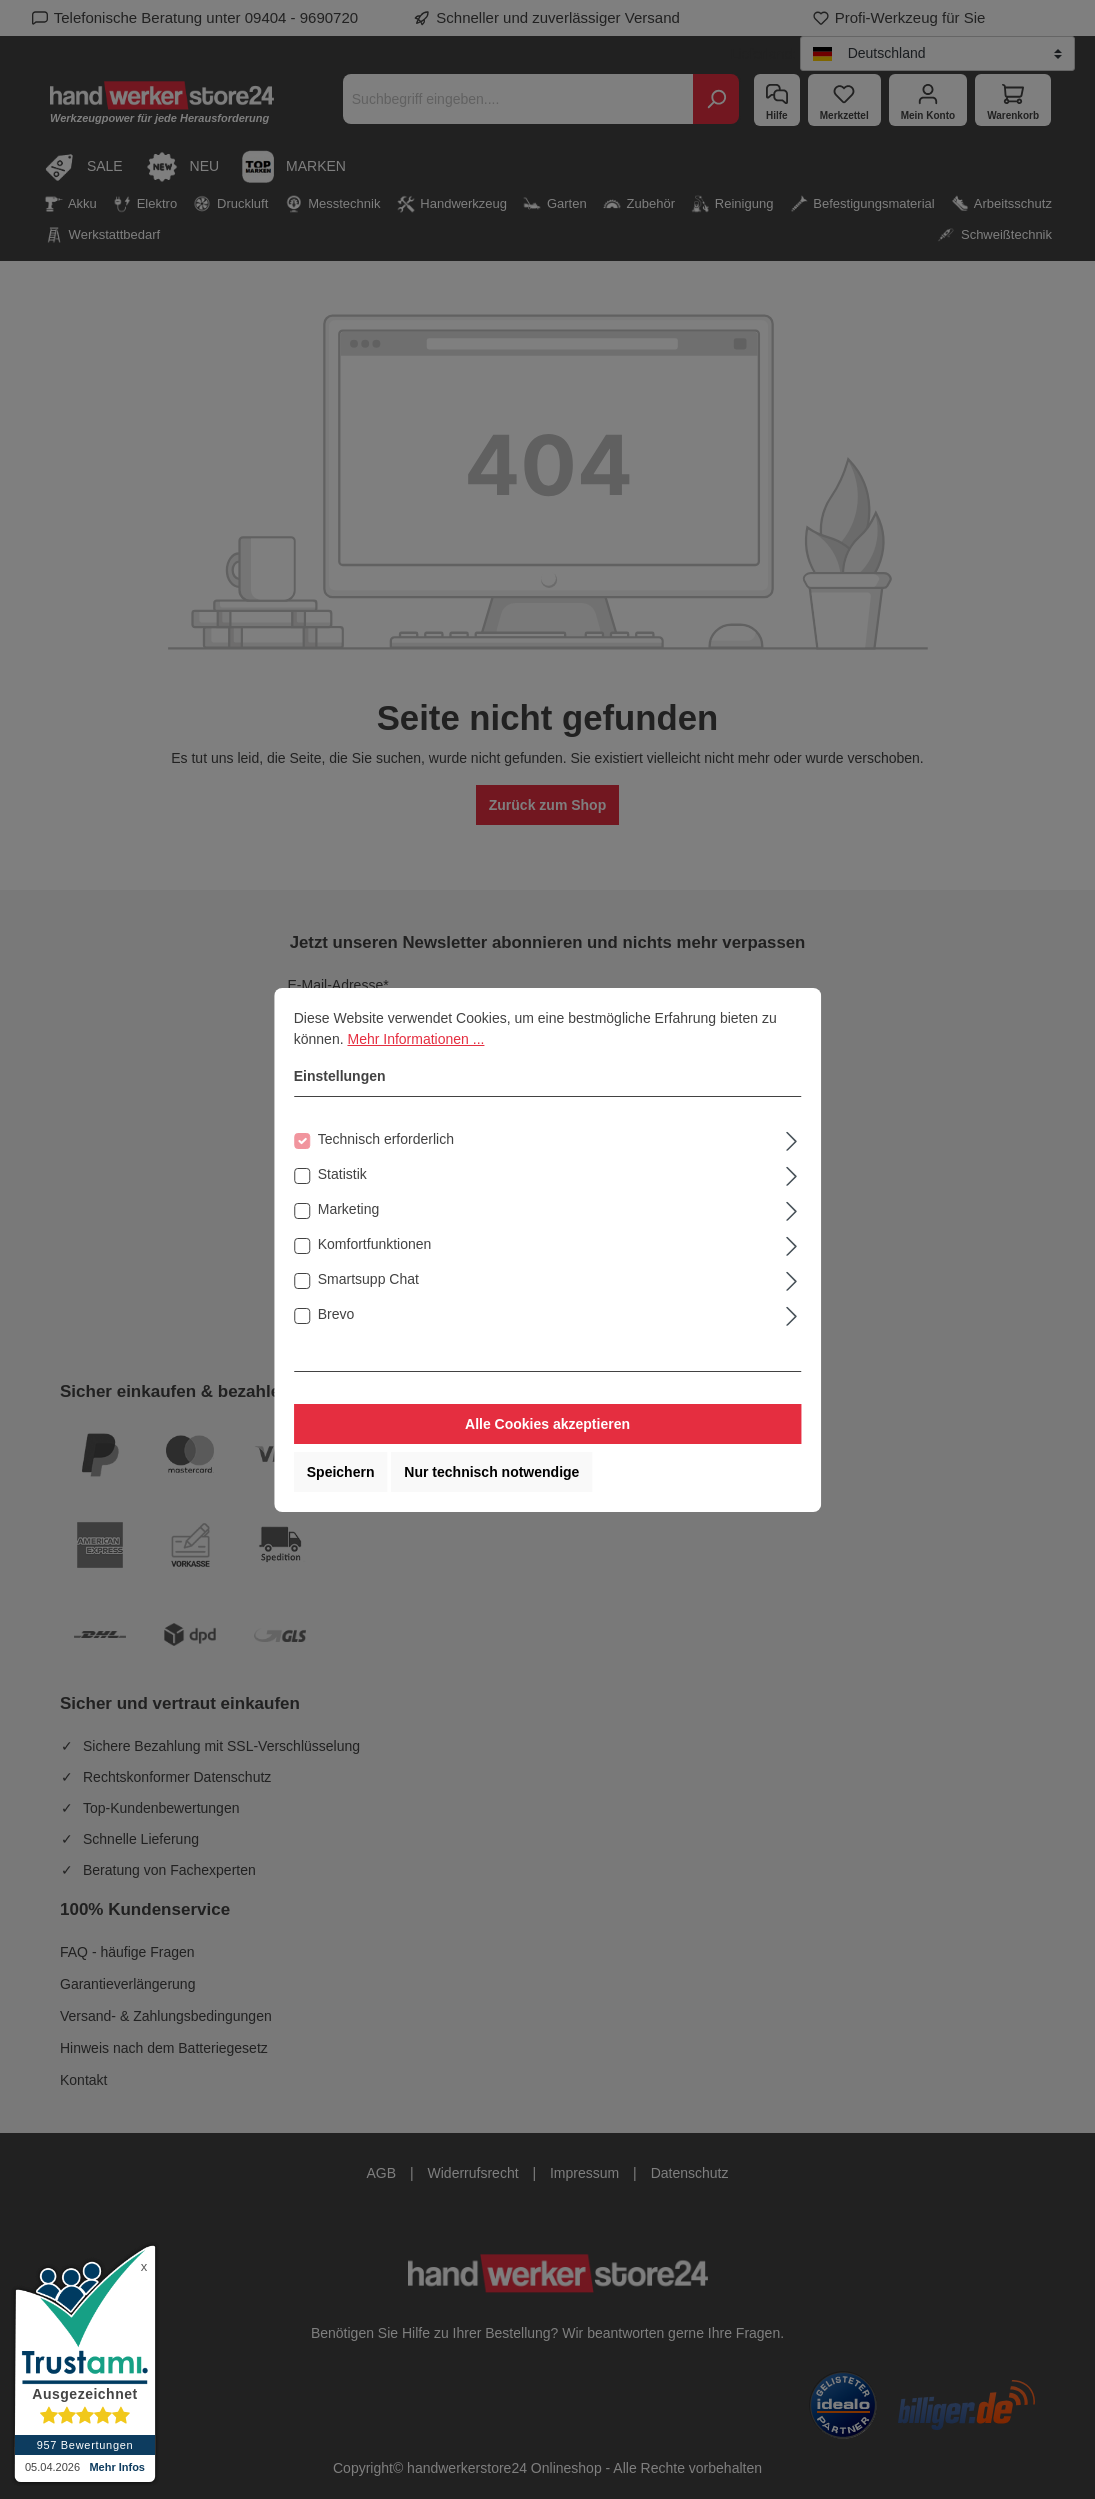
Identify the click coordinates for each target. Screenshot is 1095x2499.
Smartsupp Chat (368, 1279)
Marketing (348, 1209)
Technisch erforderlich (386, 1139)
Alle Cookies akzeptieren (547, 1424)
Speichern (341, 1472)
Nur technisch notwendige (491, 1472)
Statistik (342, 1174)
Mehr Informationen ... (415, 1039)
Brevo (336, 1314)
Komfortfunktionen (375, 1244)
